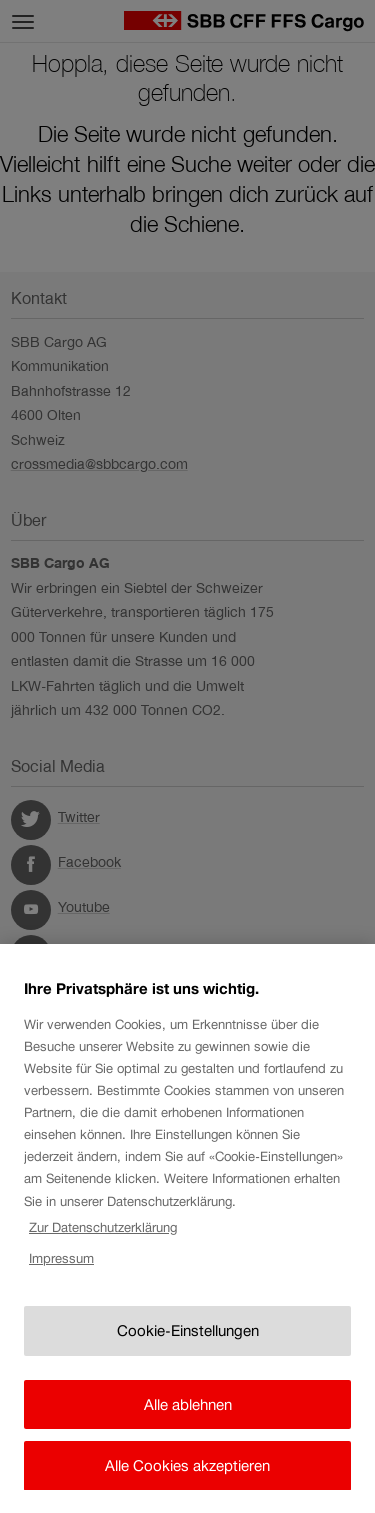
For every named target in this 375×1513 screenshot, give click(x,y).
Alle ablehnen (188, 1427)
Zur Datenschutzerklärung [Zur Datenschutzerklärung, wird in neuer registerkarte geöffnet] (103, 1250)
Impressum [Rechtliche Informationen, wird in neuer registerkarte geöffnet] (61, 1281)
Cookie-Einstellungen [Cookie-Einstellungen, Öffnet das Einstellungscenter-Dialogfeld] (188, 1354)
